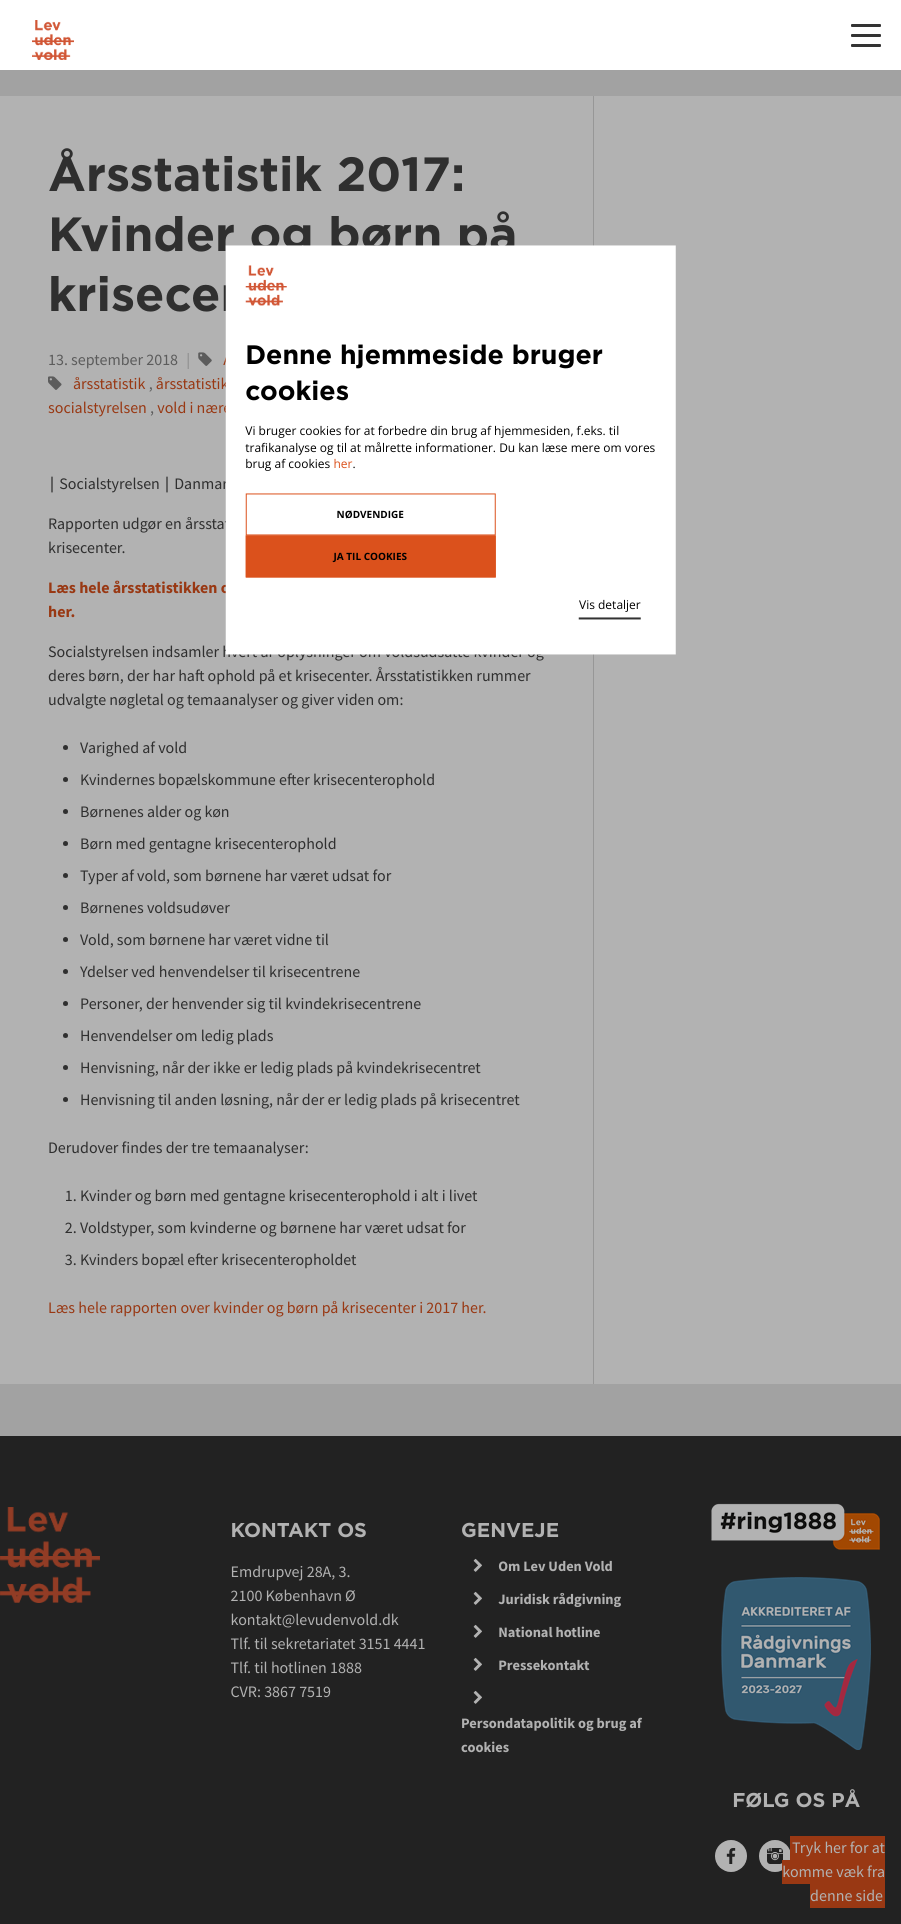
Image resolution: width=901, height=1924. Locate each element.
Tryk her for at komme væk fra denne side (833, 1872)
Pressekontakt (543, 1665)
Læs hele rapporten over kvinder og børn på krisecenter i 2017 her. (269, 1308)
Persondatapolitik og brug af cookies (551, 1735)
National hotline (549, 1632)
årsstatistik (109, 384)
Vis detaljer (610, 605)
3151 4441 (392, 1644)
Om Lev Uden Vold (555, 1566)
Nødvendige (370, 515)
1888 (346, 1668)
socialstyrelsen (97, 408)
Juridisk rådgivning (559, 1599)
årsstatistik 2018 (210, 384)
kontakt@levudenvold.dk (315, 1620)
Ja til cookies (370, 557)
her (342, 464)
